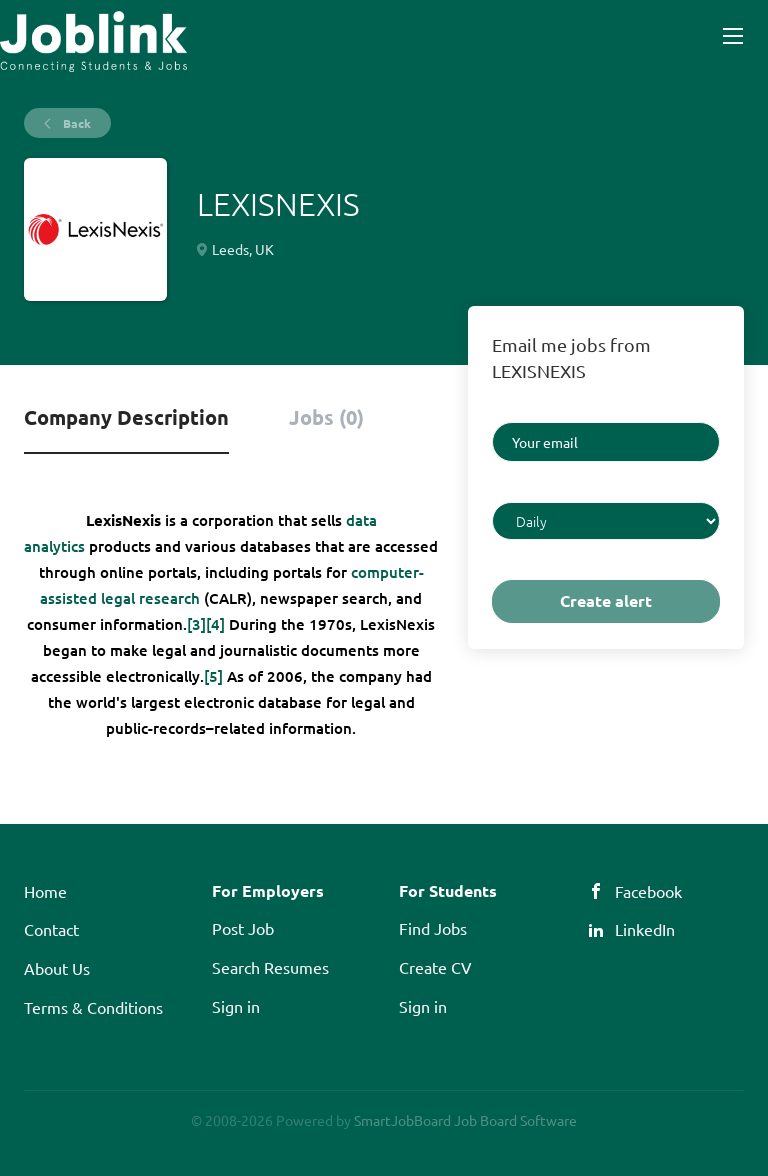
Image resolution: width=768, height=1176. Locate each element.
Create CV (435, 967)
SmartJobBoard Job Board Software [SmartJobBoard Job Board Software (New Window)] (465, 1120)
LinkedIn (645, 929)
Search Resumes (270, 967)
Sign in (236, 1006)
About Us (57, 968)
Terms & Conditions (93, 1007)
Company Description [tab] (126, 417)
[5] (213, 676)
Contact (51, 929)
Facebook (648, 891)
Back (75, 123)
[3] (196, 624)
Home (45, 891)
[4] (215, 624)
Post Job (243, 928)
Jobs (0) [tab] (326, 417)
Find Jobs (433, 928)
